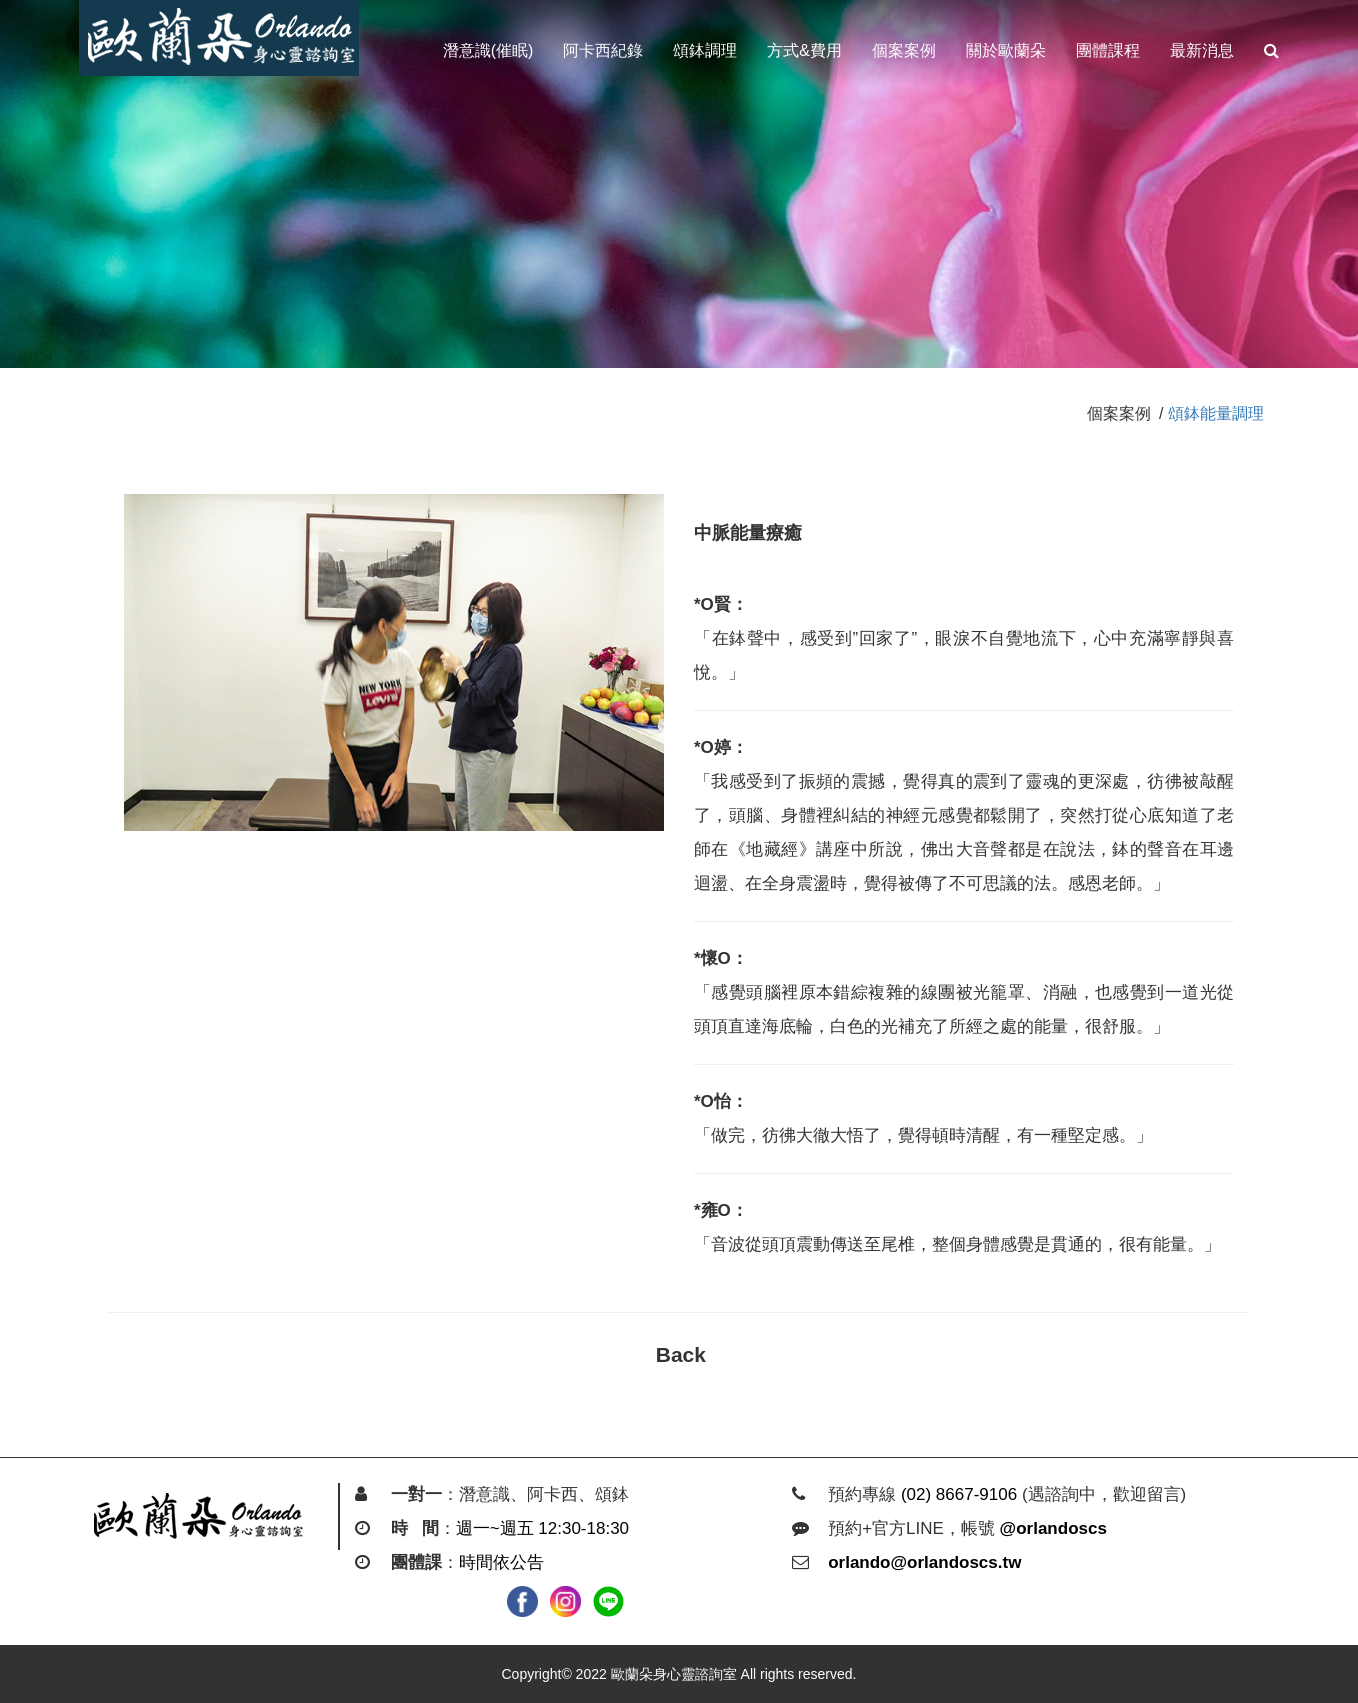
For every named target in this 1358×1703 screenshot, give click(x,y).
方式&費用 (804, 50)
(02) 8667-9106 (959, 1494)
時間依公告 (501, 1562)
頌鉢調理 (705, 50)
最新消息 (1202, 50)
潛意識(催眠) (488, 50)
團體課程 (1108, 50)
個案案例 (904, 50)
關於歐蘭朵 (1006, 50)
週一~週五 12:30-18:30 (542, 1528)
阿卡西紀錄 (603, 50)
